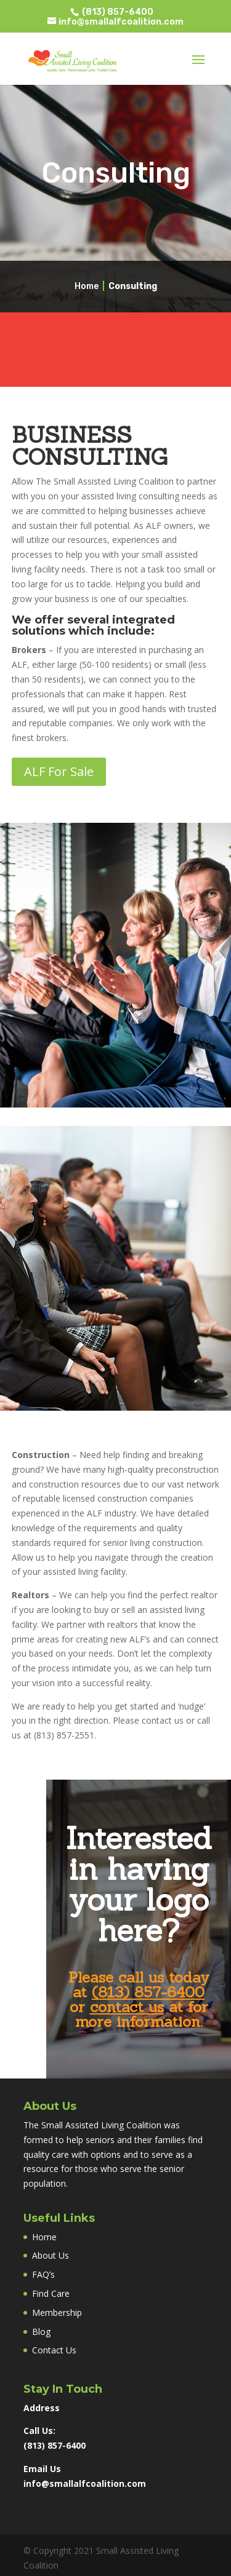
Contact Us (54, 2350)
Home (87, 286)
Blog (41, 2331)
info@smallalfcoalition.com (84, 2483)
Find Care (51, 2293)
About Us (50, 2255)
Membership (57, 2312)
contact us (127, 2006)
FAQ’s (43, 2274)
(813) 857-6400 (116, 12)
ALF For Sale (59, 771)
